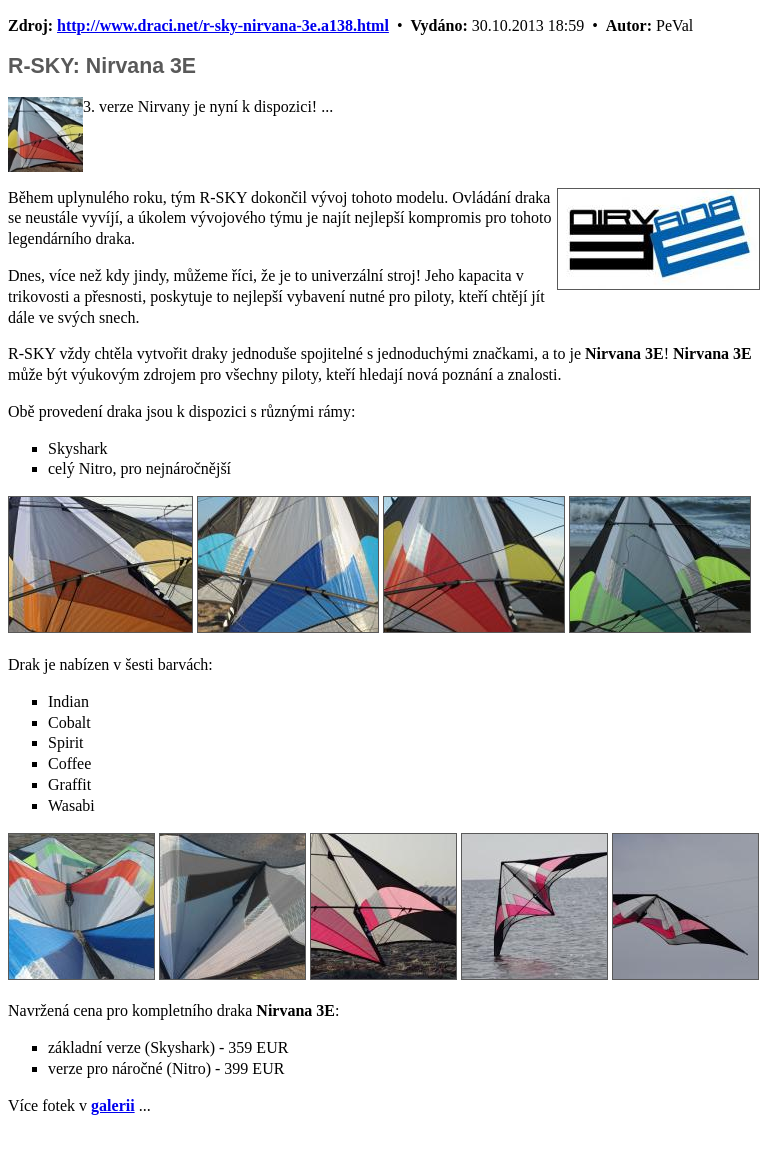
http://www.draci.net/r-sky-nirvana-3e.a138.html (223, 25)
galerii (113, 1105)
